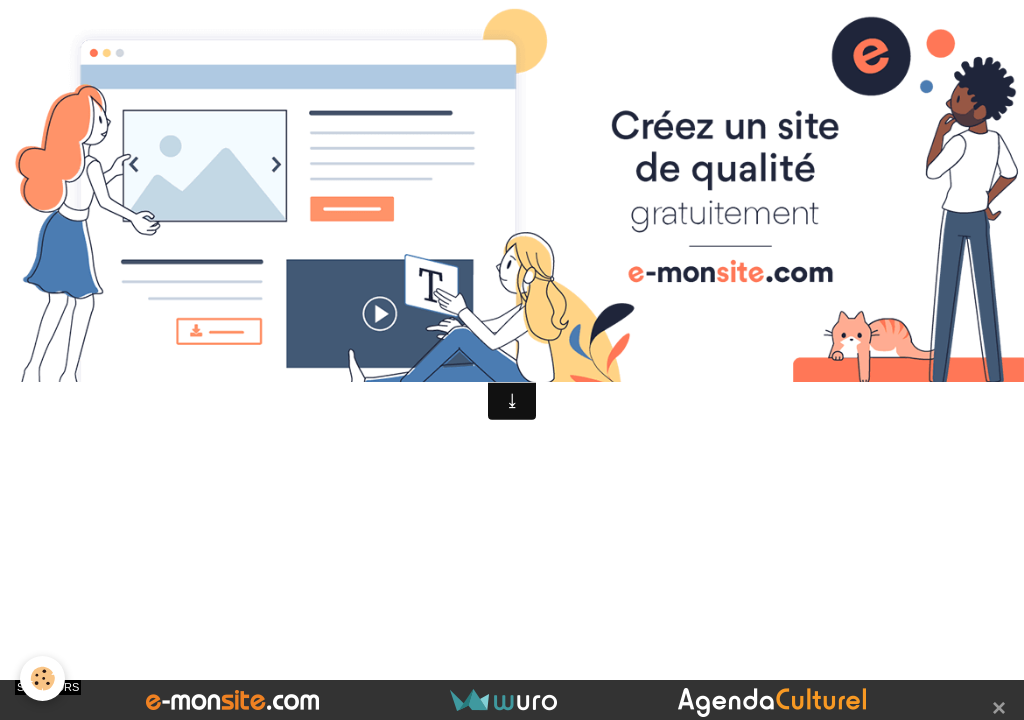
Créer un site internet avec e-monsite (387, 321)
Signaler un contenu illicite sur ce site (636, 321)
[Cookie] (42, 678)
